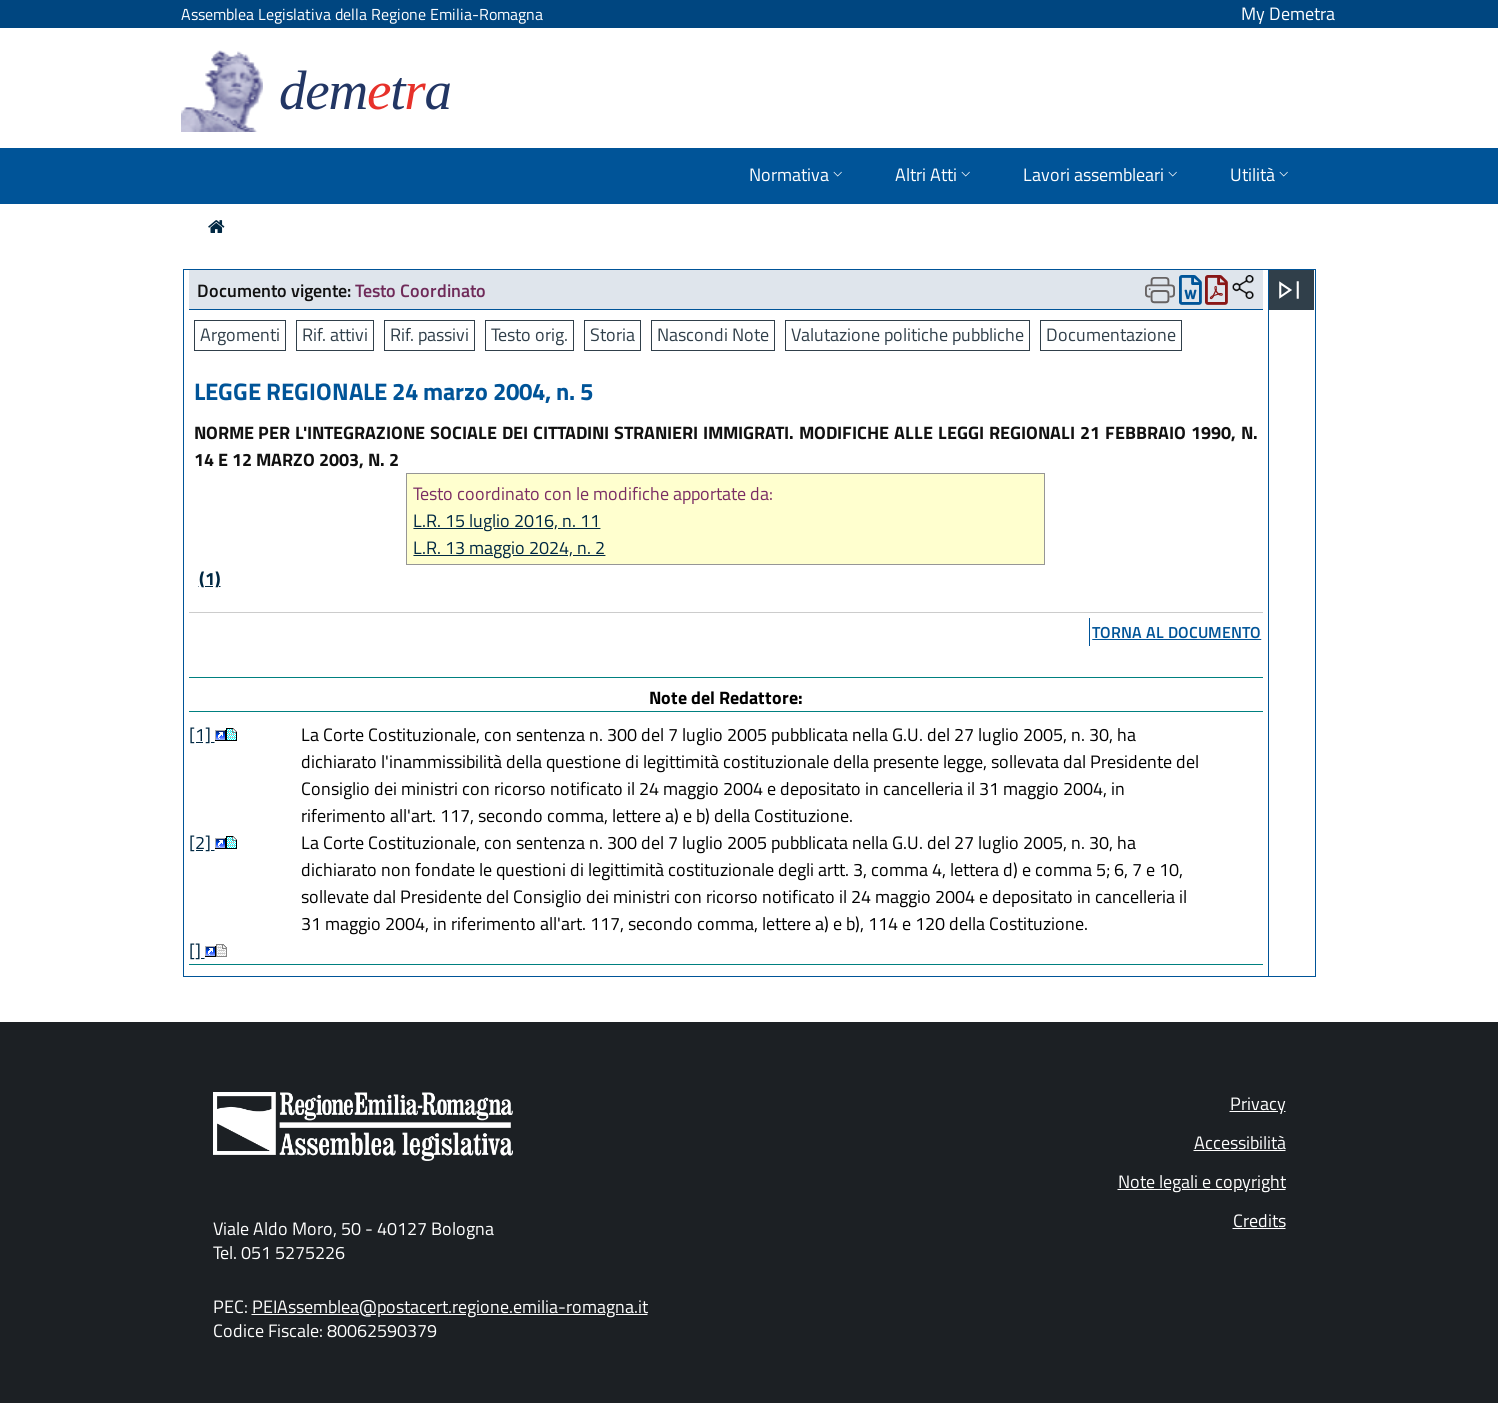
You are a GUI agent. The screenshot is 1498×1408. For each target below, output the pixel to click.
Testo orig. (529, 334)
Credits (1259, 1220)
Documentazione (1111, 334)
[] (197, 950)
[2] (202, 842)
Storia (612, 334)
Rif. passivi (429, 334)
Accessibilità (1240, 1142)
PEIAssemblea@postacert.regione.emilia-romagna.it (450, 1306)
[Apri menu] (1289, 290)
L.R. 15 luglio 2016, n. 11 (506, 520)
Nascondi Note (713, 334)
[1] (202, 734)
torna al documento (1176, 632)
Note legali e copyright (1202, 1181)
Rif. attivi (335, 334)
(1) (210, 578)
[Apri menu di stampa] (1160, 290)
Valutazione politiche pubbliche (907, 334)
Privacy (1258, 1103)
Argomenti (240, 334)
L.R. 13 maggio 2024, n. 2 (509, 547)
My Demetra (1288, 13)
